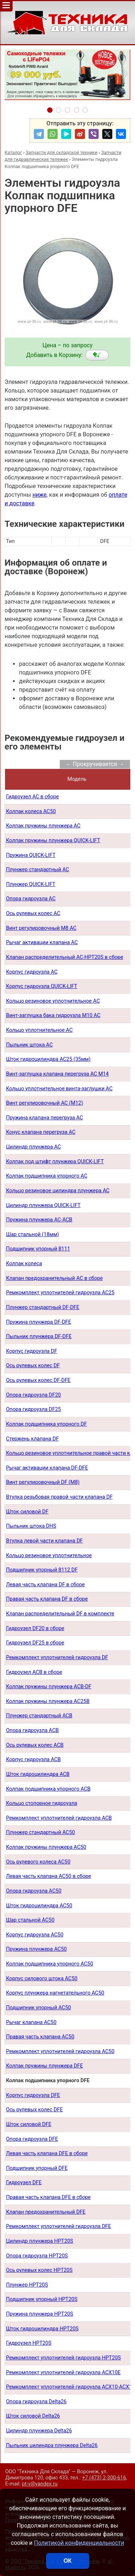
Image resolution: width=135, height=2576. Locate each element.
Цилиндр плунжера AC (33, 1147)
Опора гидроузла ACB (32, 1730)
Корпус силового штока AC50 (41, 1979)
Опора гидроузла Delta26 (36, 2402)
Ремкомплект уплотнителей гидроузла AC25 (60, 1293)
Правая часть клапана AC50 (40, 2037)
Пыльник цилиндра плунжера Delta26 (52, 2445)
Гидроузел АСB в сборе (34, 1672)
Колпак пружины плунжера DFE (44, 2066)
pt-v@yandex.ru (40, 2484)
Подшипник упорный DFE (37, 2168)
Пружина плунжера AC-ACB (39, 1220)
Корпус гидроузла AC (32, 972)
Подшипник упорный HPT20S (41, 2299)
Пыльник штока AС (29, 1045)
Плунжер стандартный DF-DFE (43, 1307)
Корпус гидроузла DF (31, 1351)
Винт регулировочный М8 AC (41, 928)
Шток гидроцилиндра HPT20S (42, 2329)
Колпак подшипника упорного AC (46, 1176)
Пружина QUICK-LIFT (31, 855)
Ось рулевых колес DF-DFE (38, 1380)
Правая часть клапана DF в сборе (47, 1599)
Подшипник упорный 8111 (38, 1249)
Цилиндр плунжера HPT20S (39, 2241)
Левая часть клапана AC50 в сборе (48, 1876)
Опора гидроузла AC (31, 899)
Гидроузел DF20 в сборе (35, 1628)
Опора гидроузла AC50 (34, 1891)
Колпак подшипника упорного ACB (48, 1789)
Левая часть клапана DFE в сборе (47, 2153)
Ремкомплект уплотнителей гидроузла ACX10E (63, 2373)
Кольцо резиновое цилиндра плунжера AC (57, 1191)
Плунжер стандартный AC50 (40, 1832)
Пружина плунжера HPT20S (39, 2314)
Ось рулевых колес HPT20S (39, 2270)
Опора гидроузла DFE (32, 2139)
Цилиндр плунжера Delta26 (39, 2431)
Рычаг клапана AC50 (31, 2022)
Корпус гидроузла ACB (33, 1759)
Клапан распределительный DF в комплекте (60, 1614)
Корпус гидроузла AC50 (34, 1935)
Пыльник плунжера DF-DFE (39, 1336)
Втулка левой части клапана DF (44, 1541)
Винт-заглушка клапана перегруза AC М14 (57, 1074)
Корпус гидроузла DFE (33, 2095)
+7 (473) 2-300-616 (104, 2478)
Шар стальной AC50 (30, 1920)
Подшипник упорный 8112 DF (42, 1570)
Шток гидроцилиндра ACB (38, 1774)
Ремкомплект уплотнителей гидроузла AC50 (60, 2051)
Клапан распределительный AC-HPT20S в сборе (64, 957)
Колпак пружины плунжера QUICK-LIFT (53, 840)
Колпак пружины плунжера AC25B (48, 1701)
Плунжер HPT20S (27, 2285)
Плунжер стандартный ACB (39, 1716)
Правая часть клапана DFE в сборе (48, 2197)
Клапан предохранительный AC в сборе (54, 1278)
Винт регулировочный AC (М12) (44, 1103)
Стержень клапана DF (32, 1439)
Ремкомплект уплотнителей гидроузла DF (57, 1657)
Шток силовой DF (27, 1512)
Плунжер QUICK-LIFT (30, 884)
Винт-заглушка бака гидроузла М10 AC (53, 1015)
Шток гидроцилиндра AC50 (39, 1906)
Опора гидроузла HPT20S (37, 2256)
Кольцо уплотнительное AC (39, 1030)
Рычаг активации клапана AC (42, 942)
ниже (39, 494)
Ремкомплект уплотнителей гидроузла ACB (59, 1818)
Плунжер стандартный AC (37, 870)
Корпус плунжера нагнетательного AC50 (55, 1993)
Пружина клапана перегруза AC (44, 1118)
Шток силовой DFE (28, 2124)
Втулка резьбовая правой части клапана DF (59, 1497)
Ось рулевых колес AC (33, 913)
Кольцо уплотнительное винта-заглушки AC (59, 1089)
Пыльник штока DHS (31, 1526)
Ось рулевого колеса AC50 (38, 1862)
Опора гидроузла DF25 (33, 1409)
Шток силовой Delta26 (33, 2416)
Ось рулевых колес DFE (34, 2110)
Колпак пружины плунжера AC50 (46, 1847)
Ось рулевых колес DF (33, 1366)
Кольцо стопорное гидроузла (41, 1803)
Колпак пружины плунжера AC (43, 826)
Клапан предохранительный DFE (46, 2212)
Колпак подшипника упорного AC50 (49, 1964)
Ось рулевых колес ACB (35, 1745)
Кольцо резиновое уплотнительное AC (53, 1001)
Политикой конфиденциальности (79, 2542)
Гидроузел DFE (24, 2183)
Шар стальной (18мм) (32, 1234)
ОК (67, 2561)
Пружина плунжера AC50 (36, 1949)
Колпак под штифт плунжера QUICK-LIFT (55, 1162)
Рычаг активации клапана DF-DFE (47, 1468)
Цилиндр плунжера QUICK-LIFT (43, 1205)
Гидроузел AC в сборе (32, 797)
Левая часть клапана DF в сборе (45, 1585)
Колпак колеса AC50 (31, 811)
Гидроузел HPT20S (28, 2343)
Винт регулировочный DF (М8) (43, 1482)
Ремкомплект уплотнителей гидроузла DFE (58, 2226)
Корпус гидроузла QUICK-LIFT (41, 986)
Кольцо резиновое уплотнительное (49, 1555)
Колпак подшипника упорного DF (46, 1424)
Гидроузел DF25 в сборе (35, 1643)
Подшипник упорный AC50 (38, 2008)
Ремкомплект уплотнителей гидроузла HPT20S (63, 2358)
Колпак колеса (24, 1264)
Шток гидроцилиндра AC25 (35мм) (48, 1059)
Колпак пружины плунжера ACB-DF (48, 1687)
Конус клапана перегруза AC (41, 1132)
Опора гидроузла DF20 (33, 1395)
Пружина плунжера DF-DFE (38, 1322)
